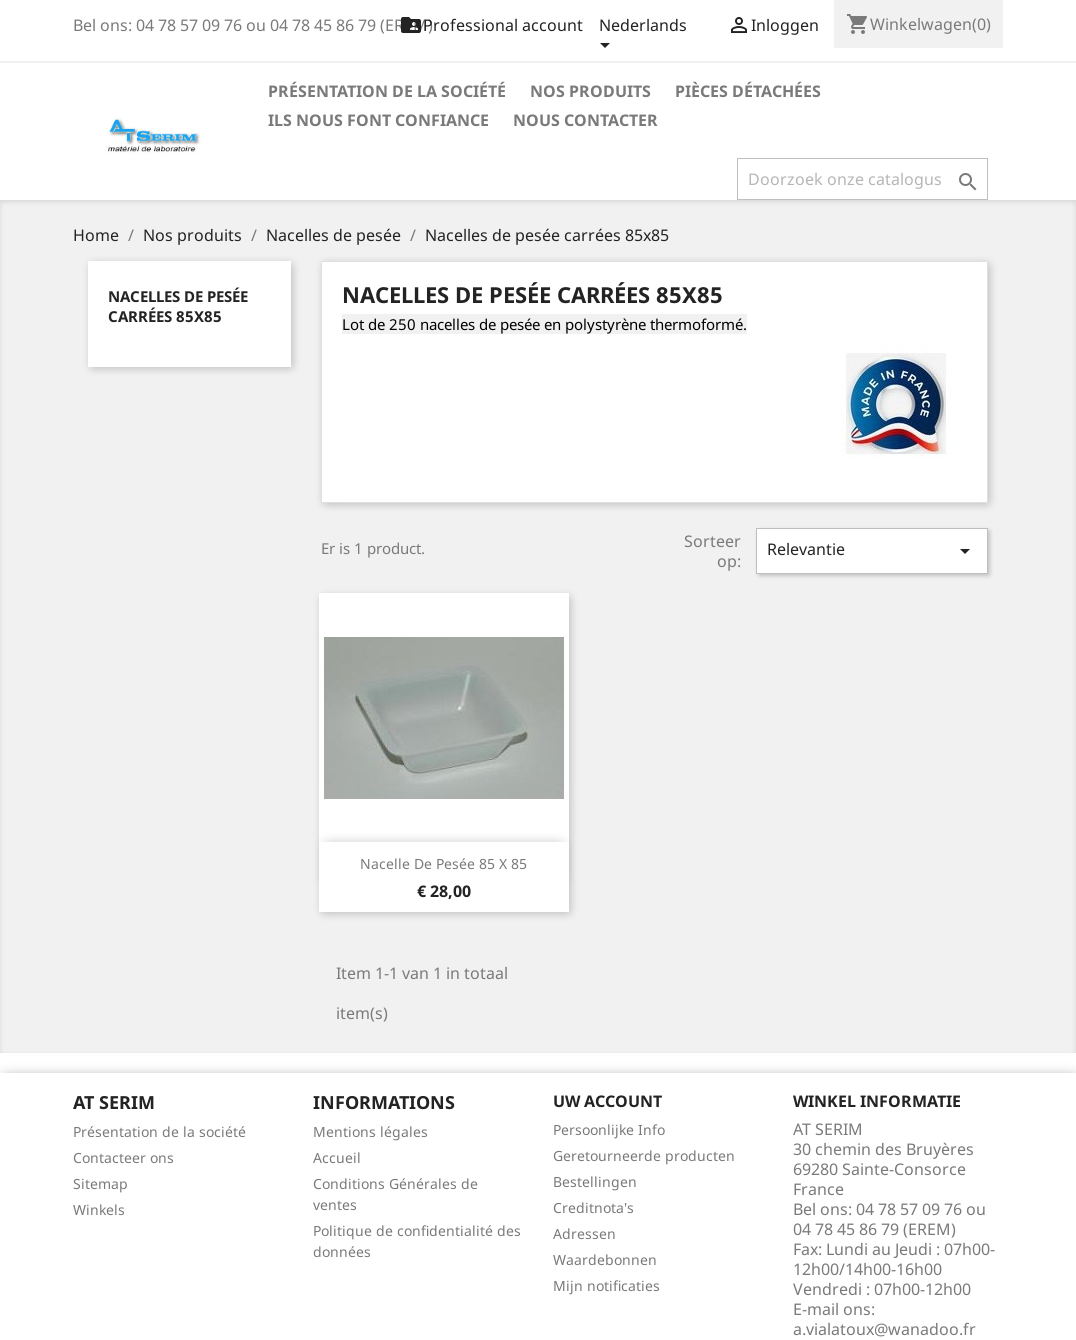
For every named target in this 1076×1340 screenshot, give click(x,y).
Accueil (337, 1157)
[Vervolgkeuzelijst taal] (643, 37)
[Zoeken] (862, 179)
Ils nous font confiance (378, 120)
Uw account (607, 1101)
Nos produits (590, 91)
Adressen (584, 1233)
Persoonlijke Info (609, 1129)
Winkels (99, 1209)
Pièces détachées (748, 91)
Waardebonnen (605, 1259)
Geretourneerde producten (644, 1155)
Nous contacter (585, 120)
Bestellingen (595, 1181)
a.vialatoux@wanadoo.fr (884, 1329)
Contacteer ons (123, 1157)
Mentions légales (370, 1131)
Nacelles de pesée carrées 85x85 (178, 306)
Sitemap (100, 1183)
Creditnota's (593, 1207)
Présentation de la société (387, 91)
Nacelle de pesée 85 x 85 (443, 863)
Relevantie (872, 550)
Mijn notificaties (606, 1285)
